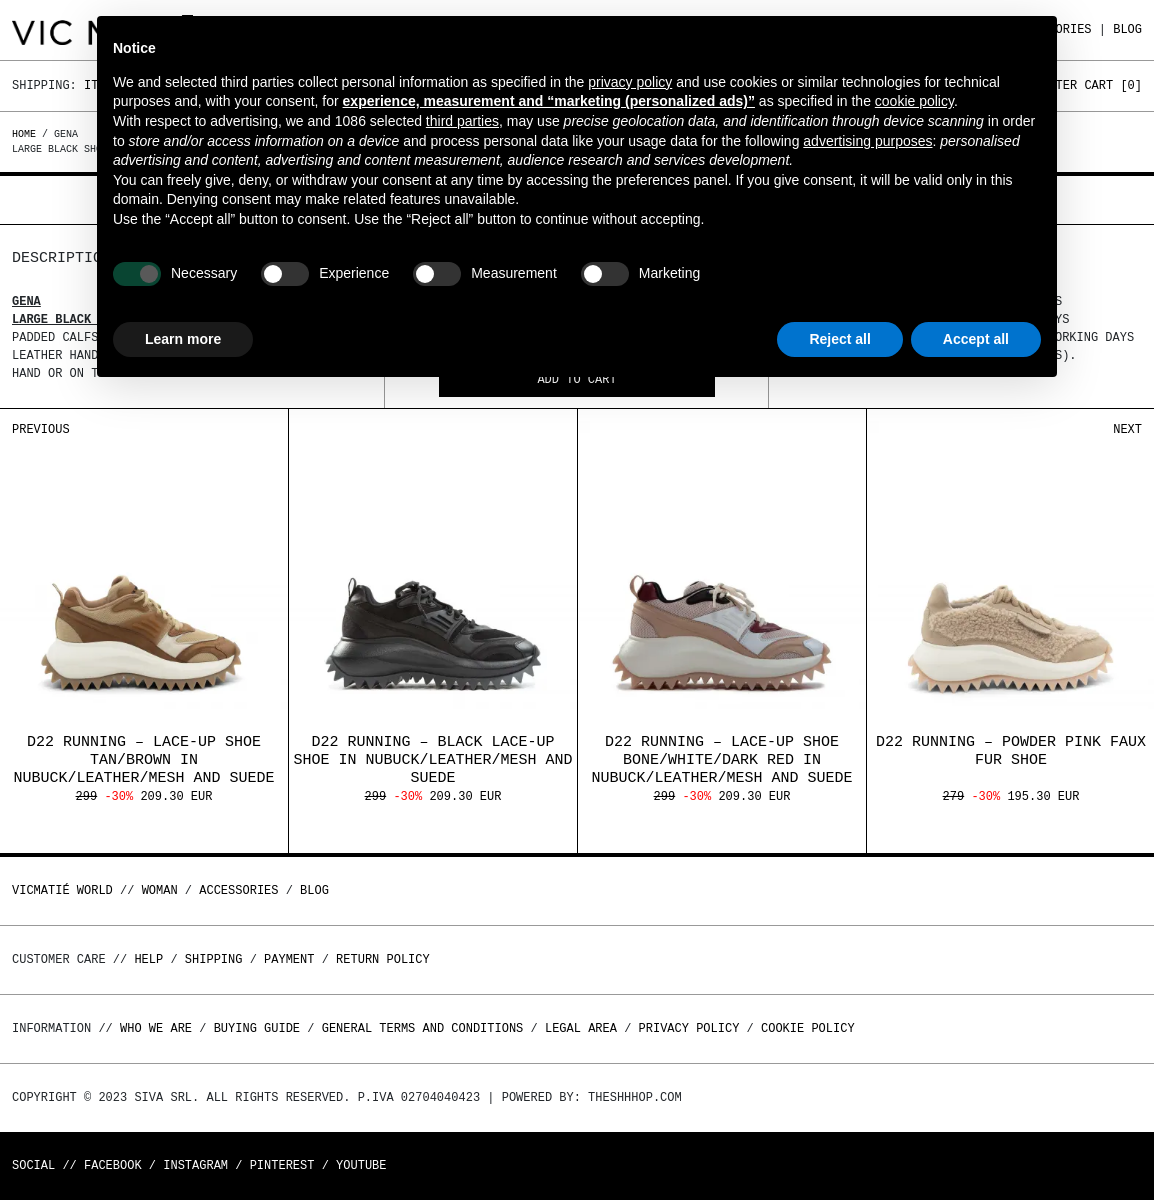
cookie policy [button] (914, 101)
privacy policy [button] (630, 82)
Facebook (113, 1165)
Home (27, 134)
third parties (462, 121)
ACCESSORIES (238, 890)
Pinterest (282, 1165)
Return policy (383, 959)
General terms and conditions (423, 1028)
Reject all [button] (839, 339)
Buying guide (257, 1028)
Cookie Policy (808, 1028)
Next (1127, 429)
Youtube (361, 1165)
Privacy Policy (689, 1028)
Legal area (581, 1028)
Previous (41, 429)
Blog (1127, 29)
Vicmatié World (62, 890)
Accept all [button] (976, 339)
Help (148, 959)
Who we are (156, 1028)
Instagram (195, 1165)
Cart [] (1113, 85)
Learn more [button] (183, 339)
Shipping (214, 959)
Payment (289, 959)
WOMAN (160, 890)
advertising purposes (867, 141)
